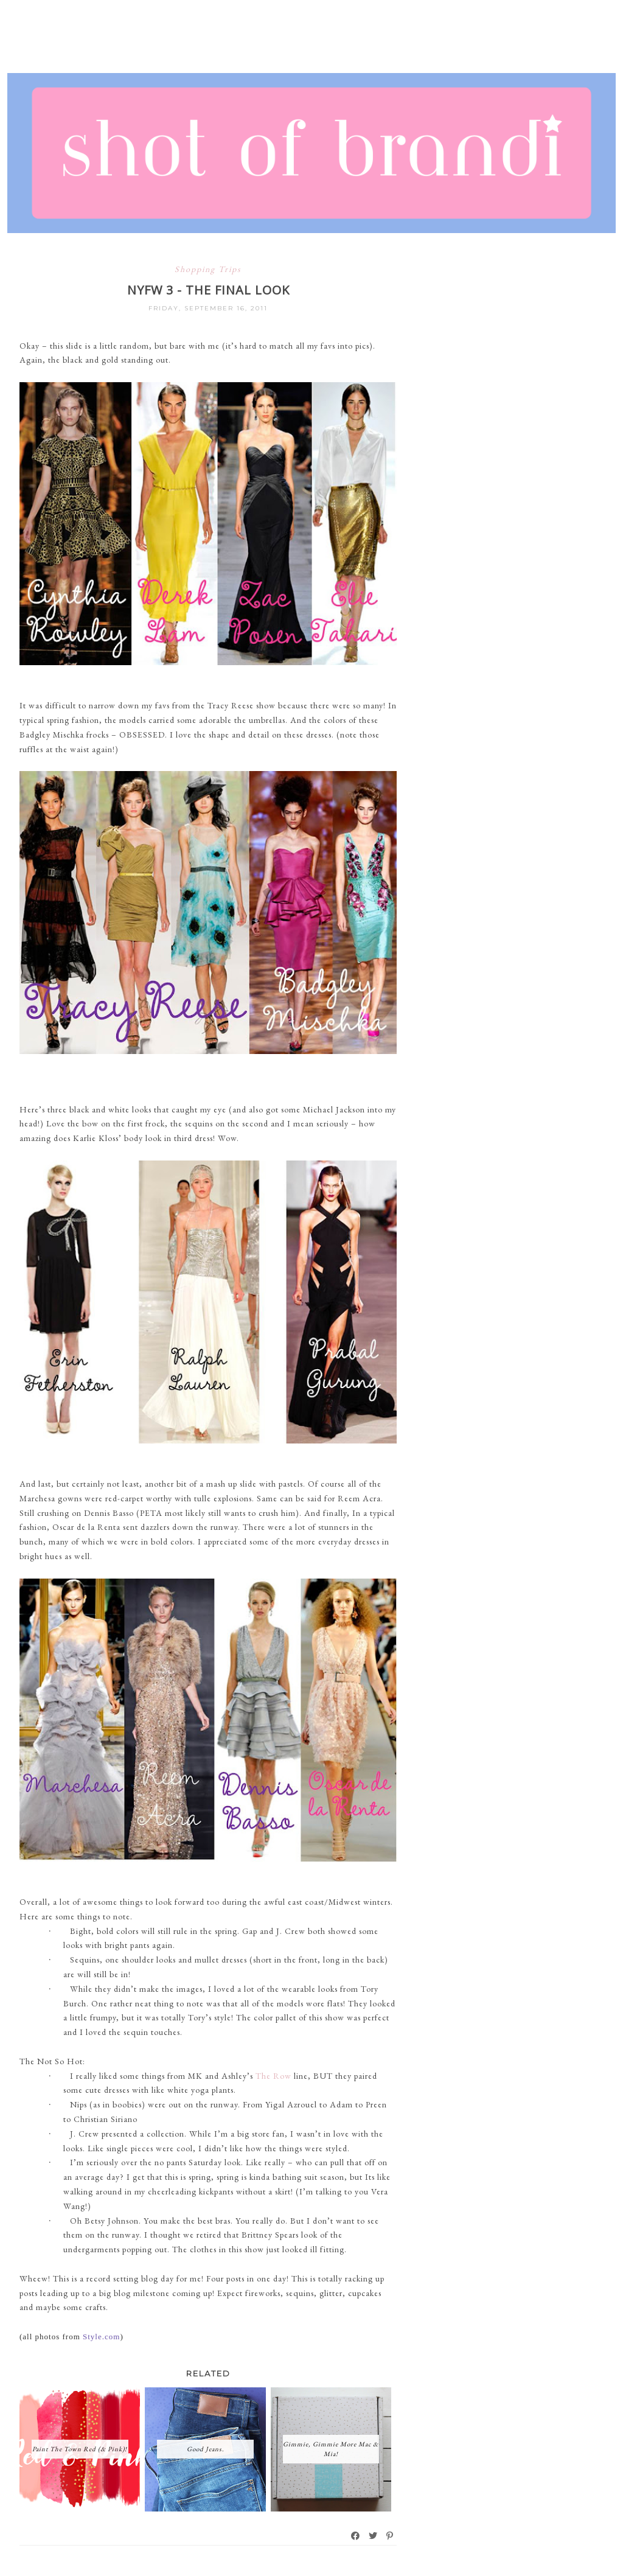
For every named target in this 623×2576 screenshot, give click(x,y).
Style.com (101, 2336)
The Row (273, 2075)
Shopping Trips (208, 269)
